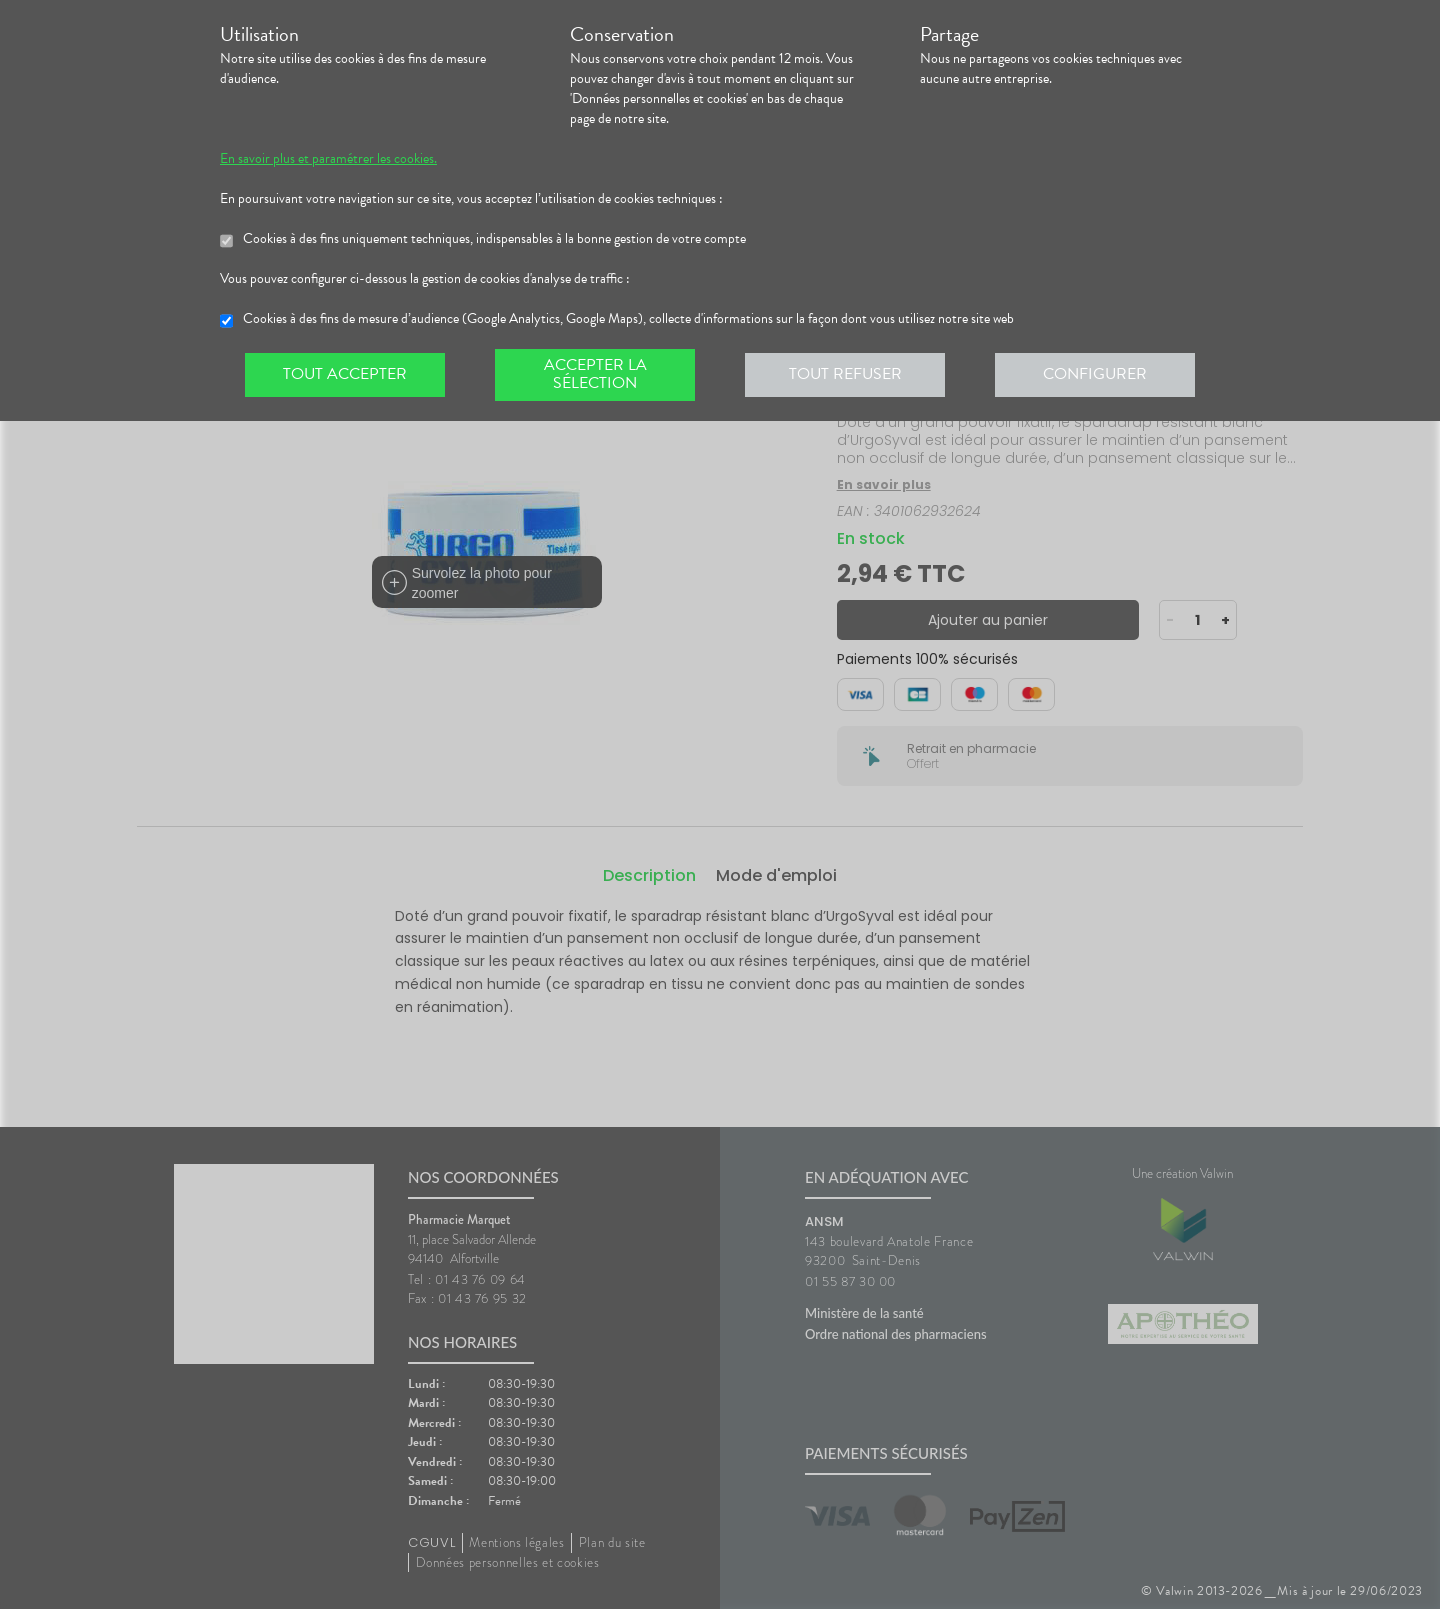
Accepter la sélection (595, 374)
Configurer (1095, 374)
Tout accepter (345, 374)
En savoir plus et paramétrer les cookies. (328, 159)
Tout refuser (845, 374)
